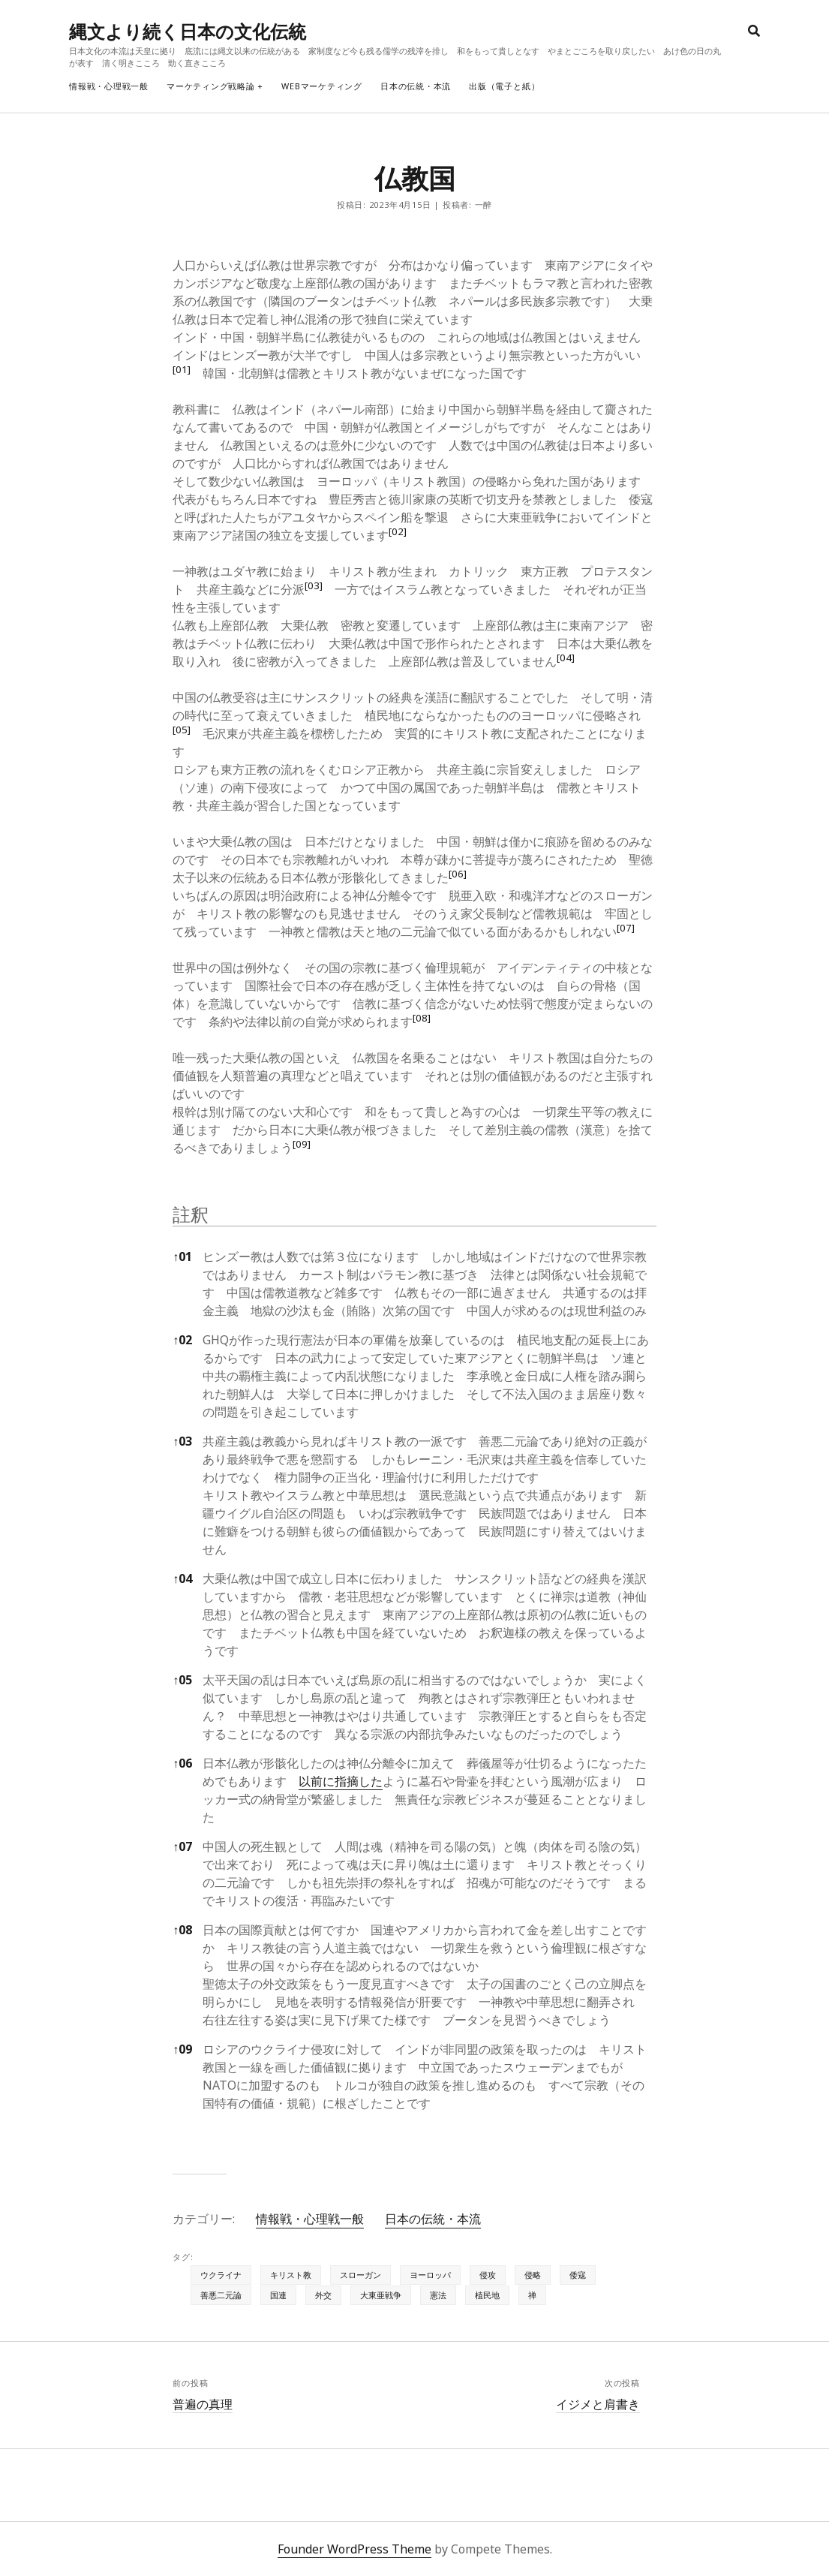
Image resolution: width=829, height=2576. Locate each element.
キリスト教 (290, 2274)
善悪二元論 (221, 2295)
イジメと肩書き (598, 2404)
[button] (182, 373)
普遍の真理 (203, 2404)
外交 (323, 2295)
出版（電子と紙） (504, 86)
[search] (753, 31)
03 (182, 1441)
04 (182, 1578)
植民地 (487, 2295)
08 (182, 1929)
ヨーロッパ (430, 2274)
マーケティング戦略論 (211, 86)
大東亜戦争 (380, 2295)
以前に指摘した (341, 1781)
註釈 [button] (191, 1214)
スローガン (360, 2274)
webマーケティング (321, 86)
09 (182, 2049)
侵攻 (487, 2274)
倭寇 (577, 2274)
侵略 (532, 2274)
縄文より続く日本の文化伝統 (187, 31)
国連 (278, 2295)
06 (182, 1763)
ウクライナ (221, 2274)
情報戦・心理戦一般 (109, 86)
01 (182, 1256)
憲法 (438, 2295)
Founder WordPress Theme (354, 2549)
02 (182, 1340)
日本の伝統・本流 (415, 86)
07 (182, 1846)
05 (182, 1680)
